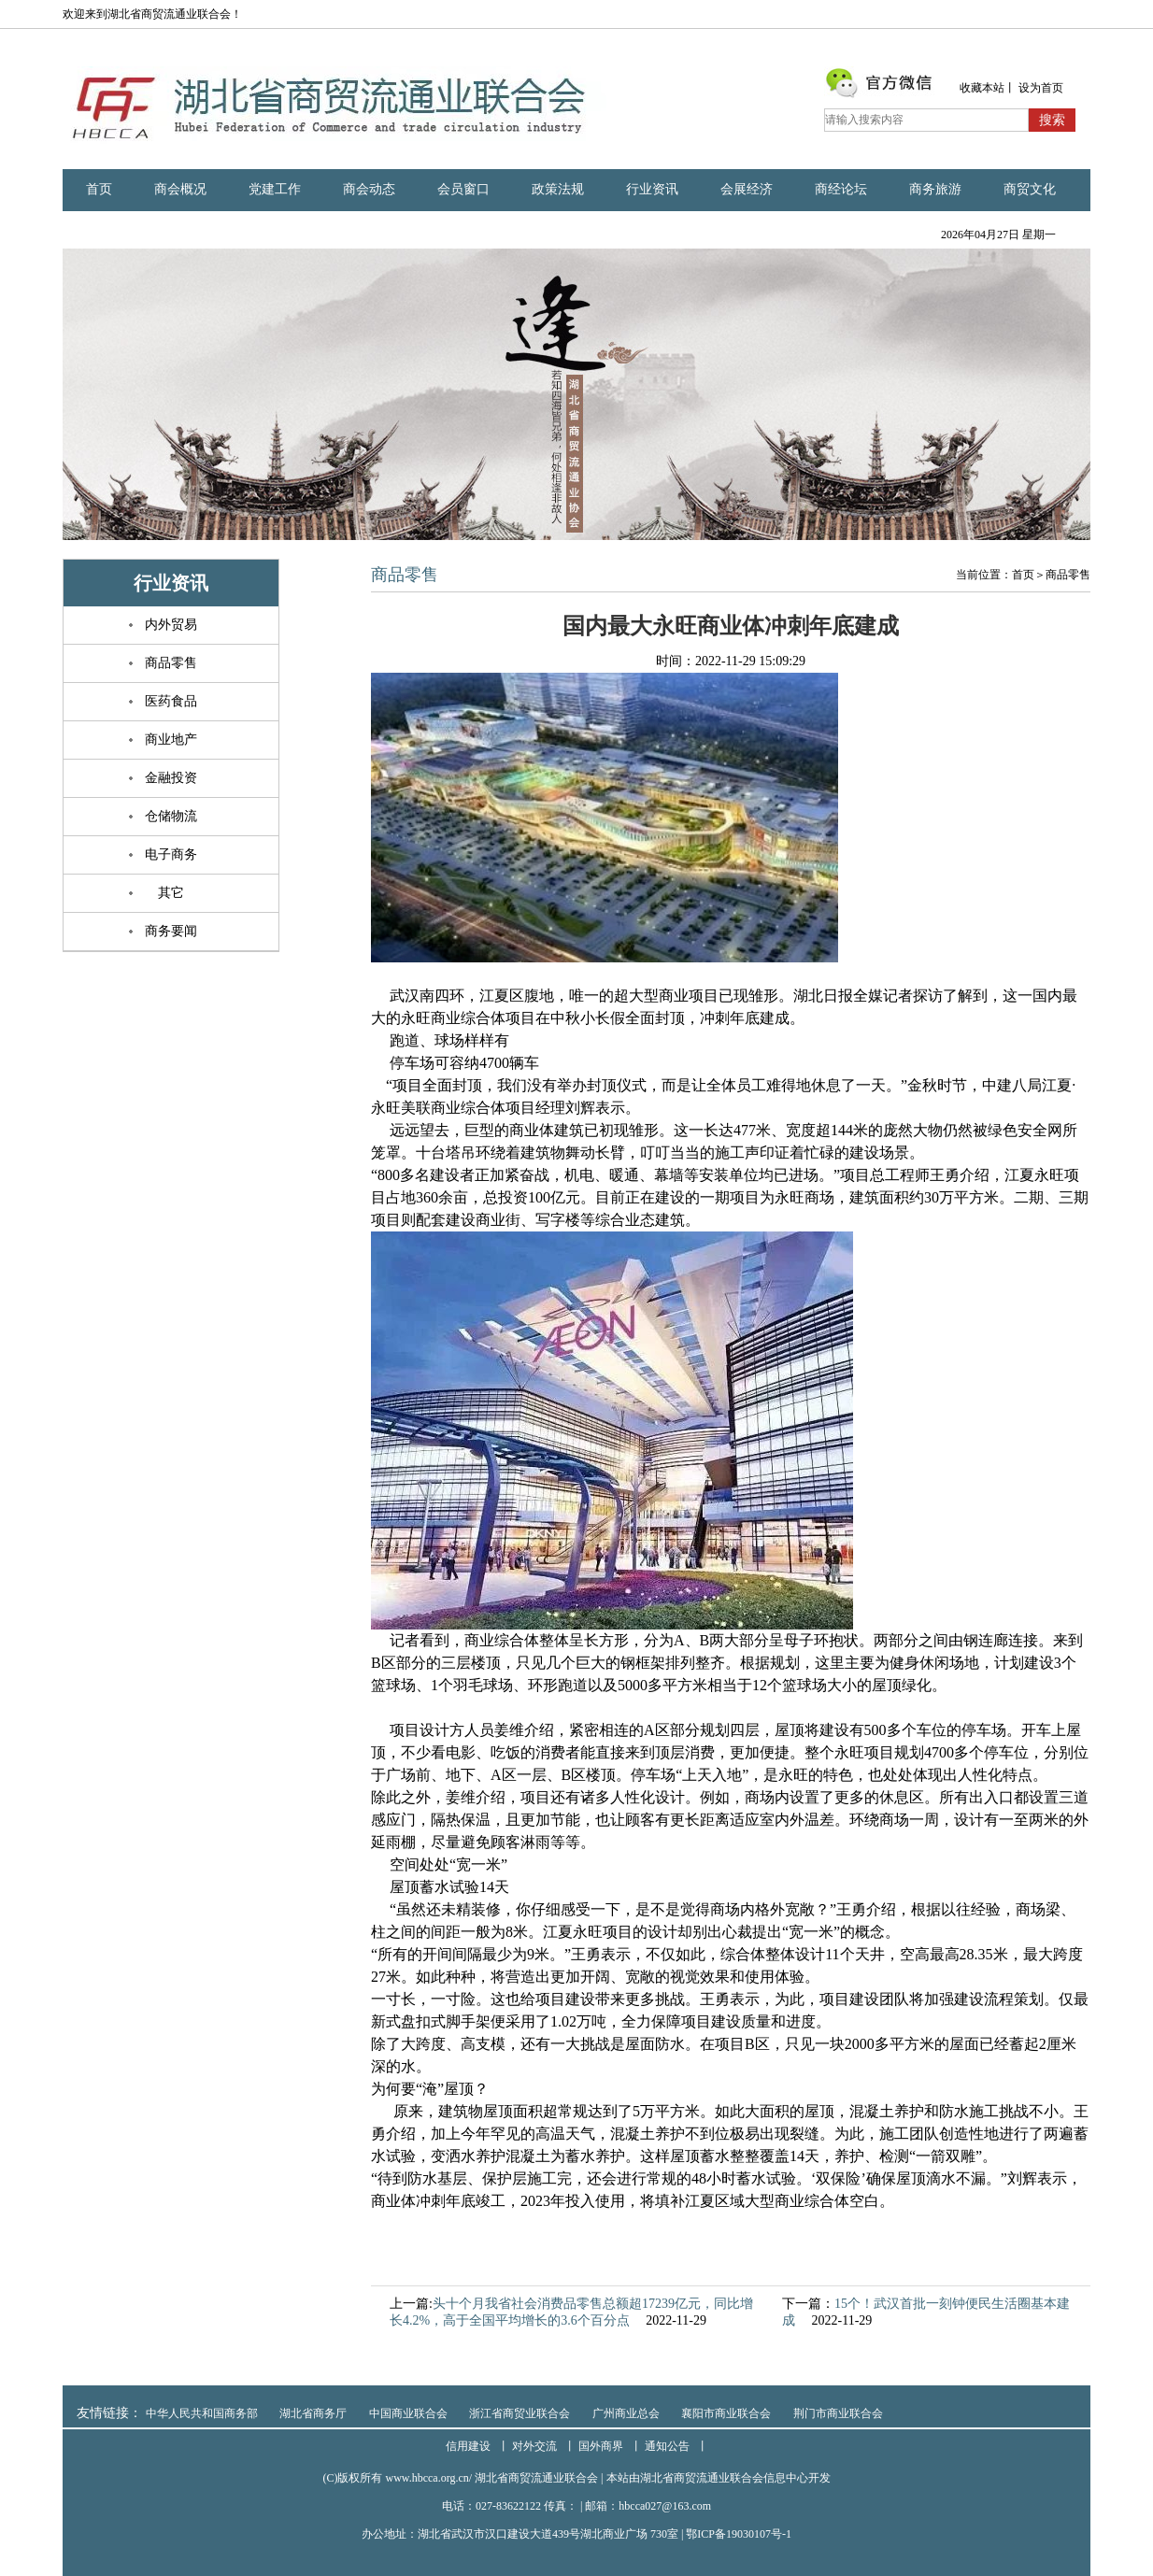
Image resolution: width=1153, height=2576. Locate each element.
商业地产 (171, 740)
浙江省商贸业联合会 (519, 2413)
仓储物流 (171, 816)
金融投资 (171, 778)
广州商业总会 (626, 2413)
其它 (171, 893)
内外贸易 (171, 625)
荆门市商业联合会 (838, 2413)
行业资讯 (652, 189)
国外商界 (600, 2446)
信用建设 (468, 2446)
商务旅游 (935, 189)
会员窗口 (463, 189)
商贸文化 (1030, 189)
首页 (99, 189)
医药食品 (171, 701)
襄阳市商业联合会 (726, 2413)
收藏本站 (982, 87)
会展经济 (746, 189)
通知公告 (667, 2446)
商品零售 (171, 663)
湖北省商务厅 (313, 2413)
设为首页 (1040, 87)
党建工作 (275, 189)
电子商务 (171, 854)
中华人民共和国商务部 (202, 2413)
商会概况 (180, 189)
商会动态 (369, 189)
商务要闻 (171, 931)
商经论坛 (841, 189)
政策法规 (558, 189)
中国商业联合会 (408, 2413)
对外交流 (534, 2446)
